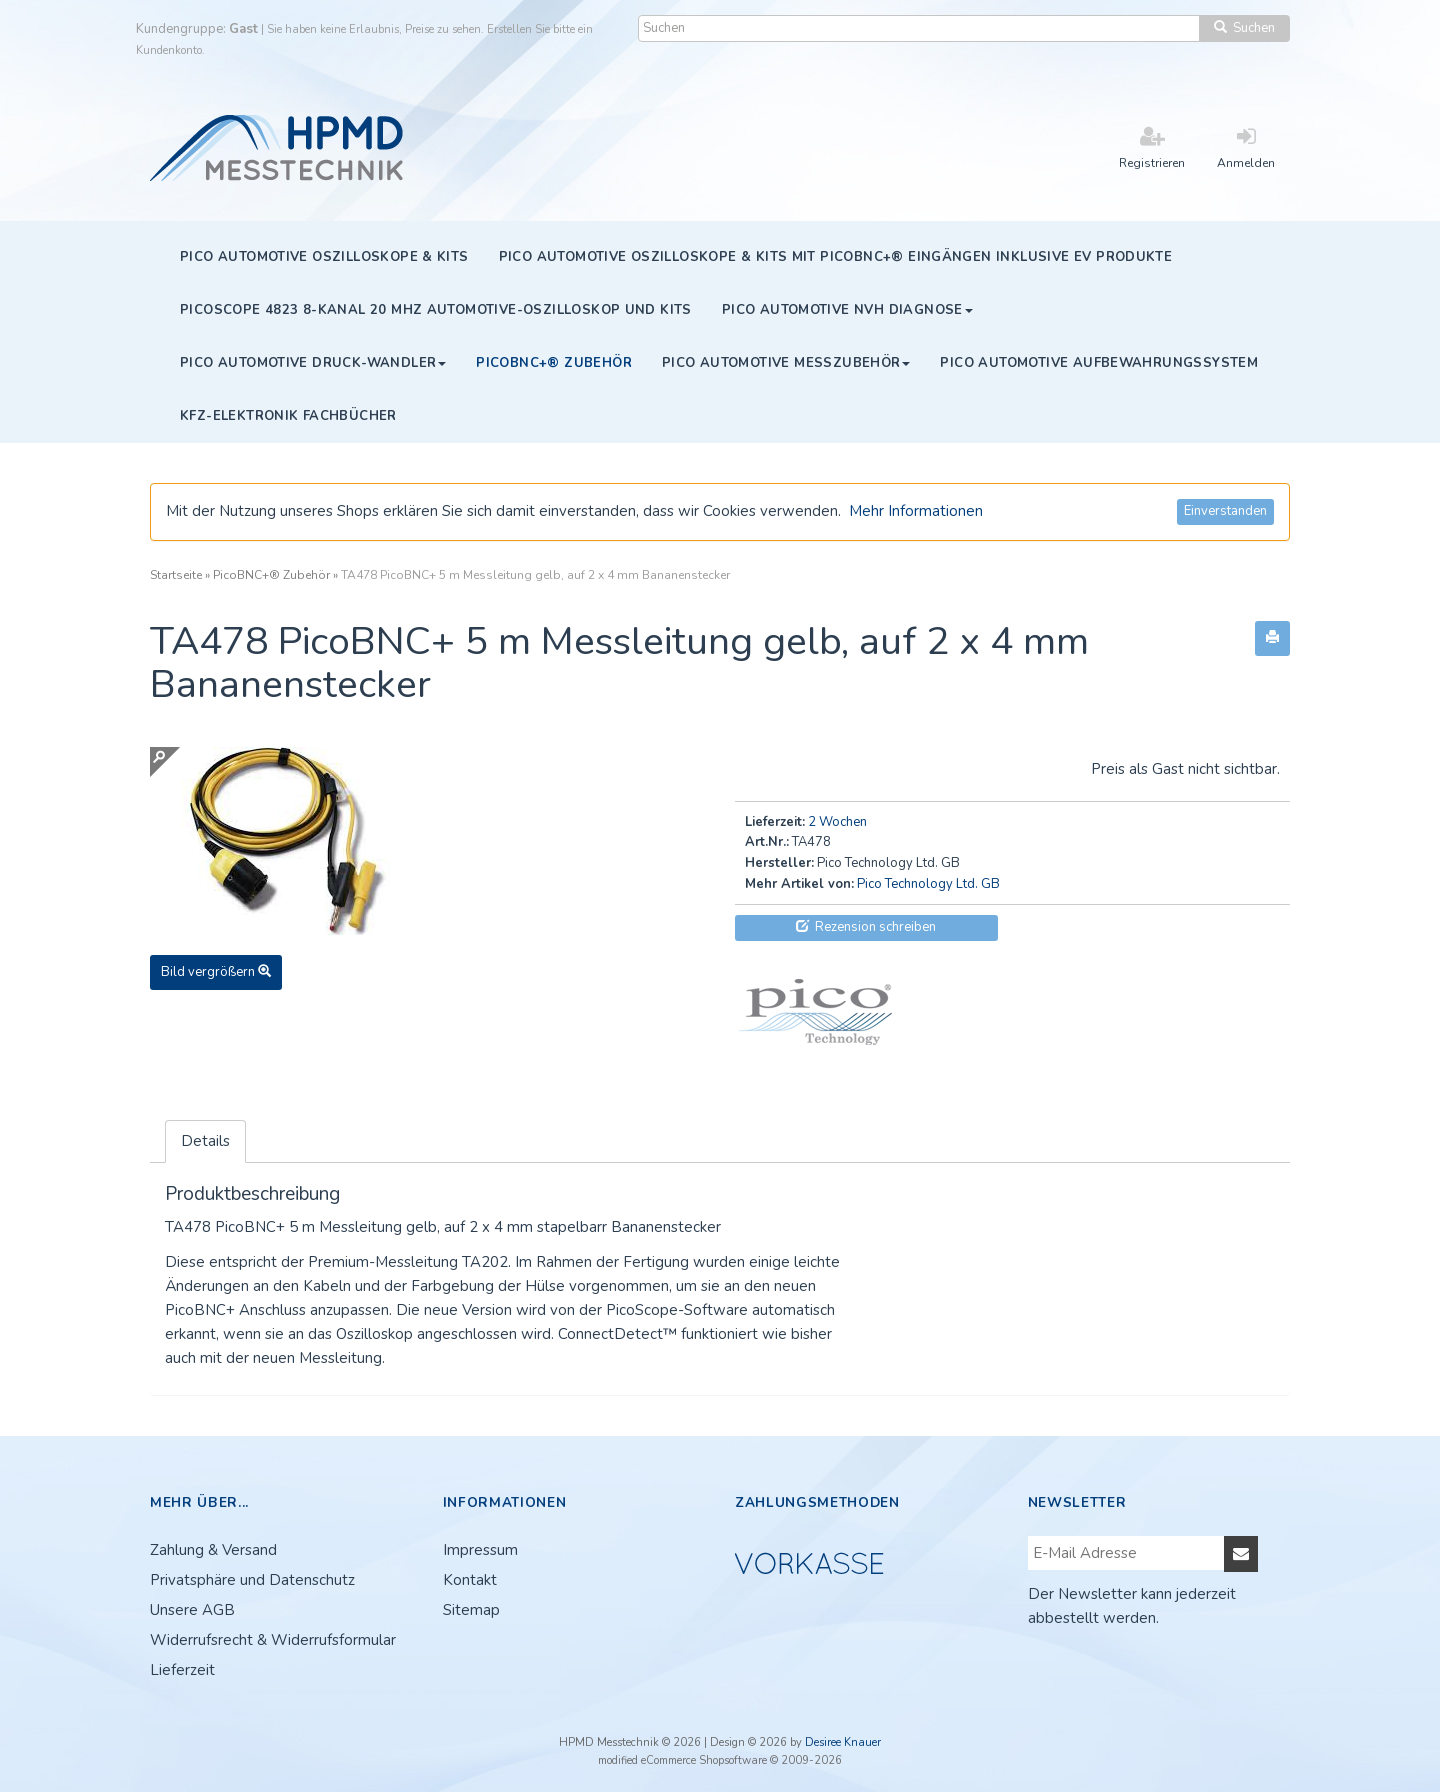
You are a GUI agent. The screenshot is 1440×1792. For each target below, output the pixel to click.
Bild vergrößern (216, 972)
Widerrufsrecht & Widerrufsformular (273, 1640)
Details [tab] (205, 1141)
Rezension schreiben (866, 927)
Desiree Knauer (843, 1742)
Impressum (480, 1550)
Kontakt (470, 1580)
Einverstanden (1225, 511)
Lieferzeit (182, 1670)
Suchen (1244, 28)
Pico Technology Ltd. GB (928, 884)
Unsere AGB (192, 1610)
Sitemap (471, 1610)
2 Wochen (837, 822)
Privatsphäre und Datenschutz (252, 1580)
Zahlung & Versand (213, 1550)
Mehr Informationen (916, 511)
